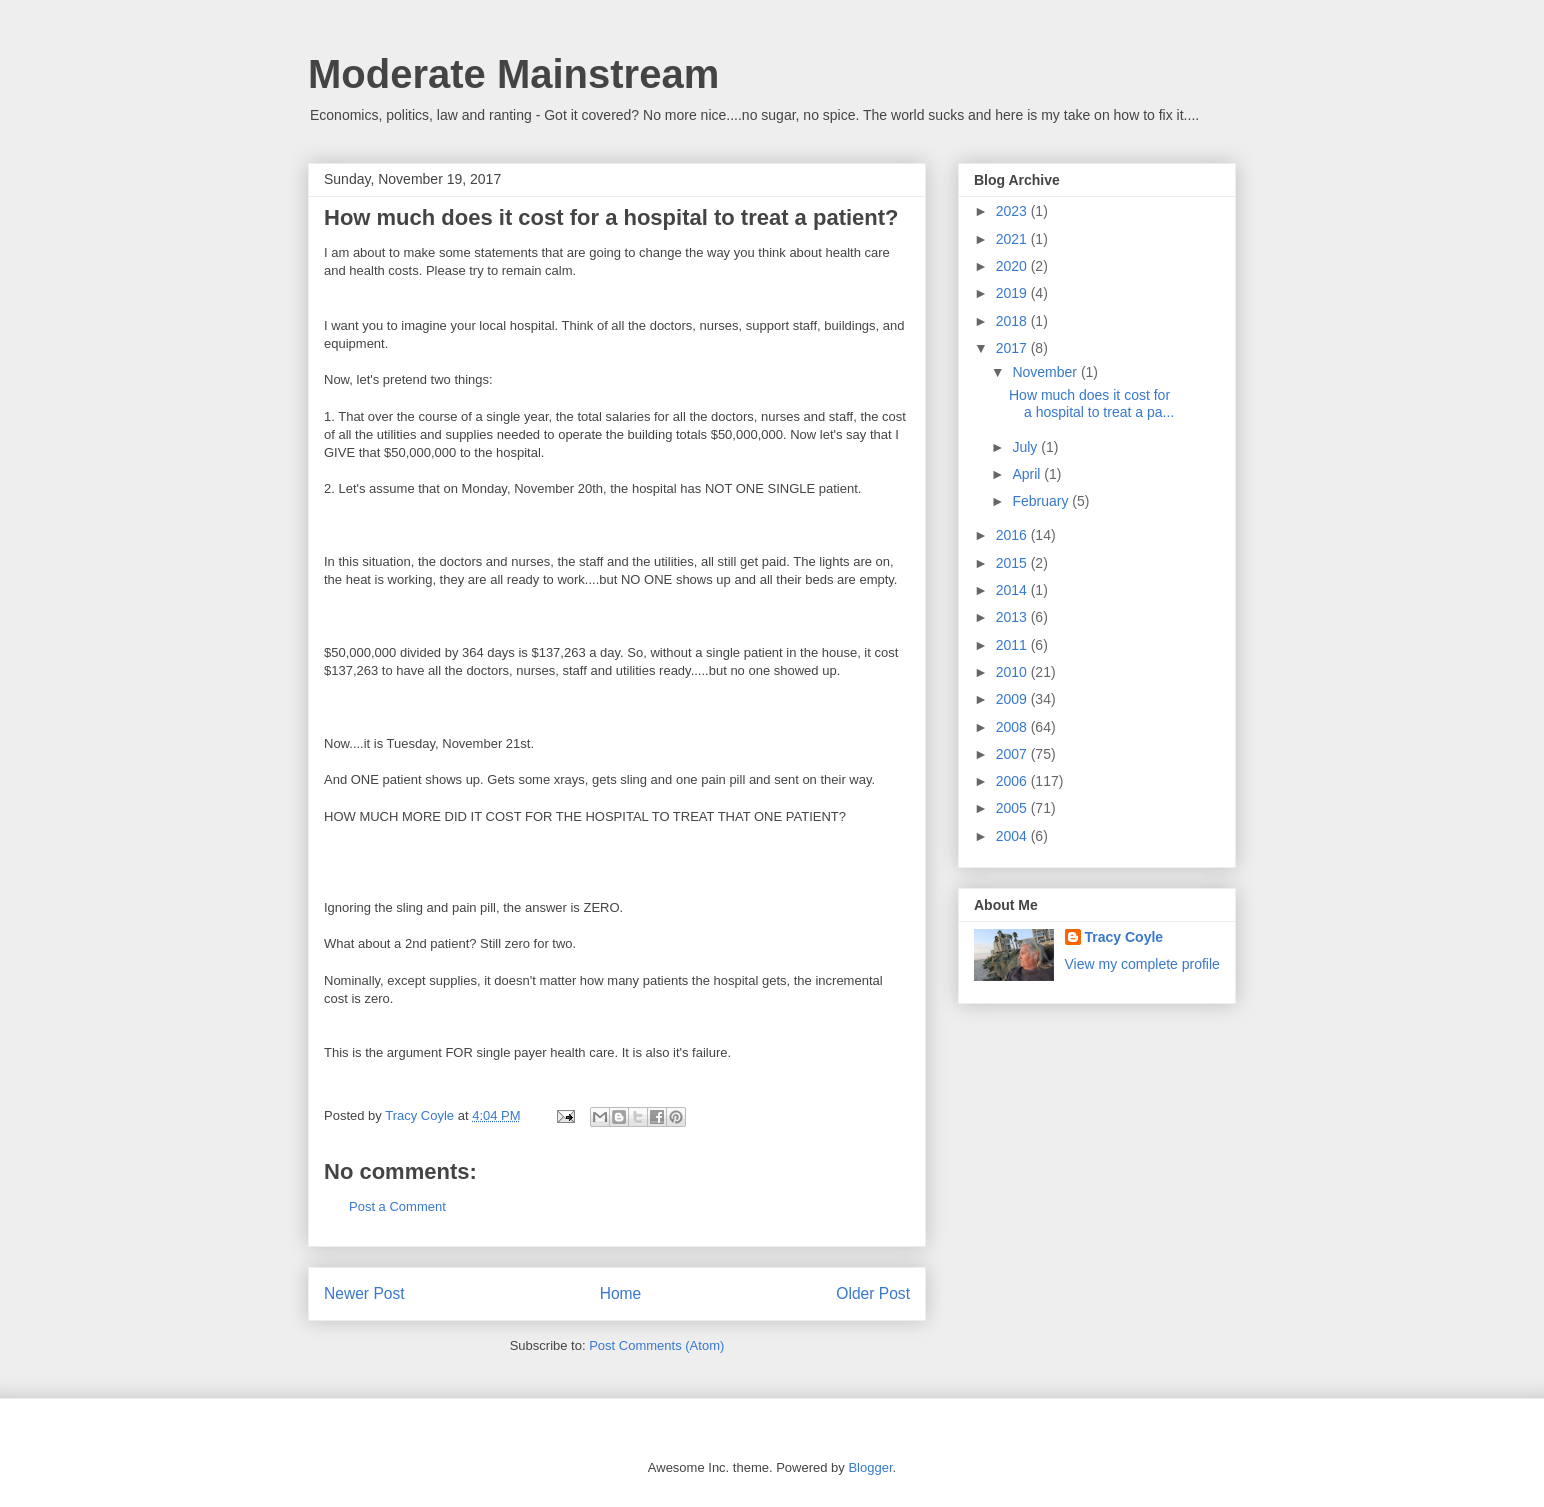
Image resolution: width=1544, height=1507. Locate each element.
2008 (1013, 727)
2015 (1013, 563)
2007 (1013, 754)
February (1042, 501)
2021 (1013, 239)
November (1046, 372)
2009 (1013, 699)
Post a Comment (397, 1206)
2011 (1013, 645)
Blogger (870, 1467)
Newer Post (364, 1293)
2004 (1013, 836)
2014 (1013, 590)
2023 (1013, 211)
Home (621, 1293)
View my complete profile (1142, 964)
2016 (1013, 535)
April (1028, 474)
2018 (1013, 321)
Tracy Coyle (1124, 937)
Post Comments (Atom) (656, 1345)
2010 (1013, 672)
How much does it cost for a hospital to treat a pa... (1091, 403)
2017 (1013, 348)
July (1026, 447)
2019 (1013, 293)
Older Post (873, 1293)
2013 (1013, 617)
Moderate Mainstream (513, 74)
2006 (1013, 781)
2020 (1013, 266)
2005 (1013, 808)
